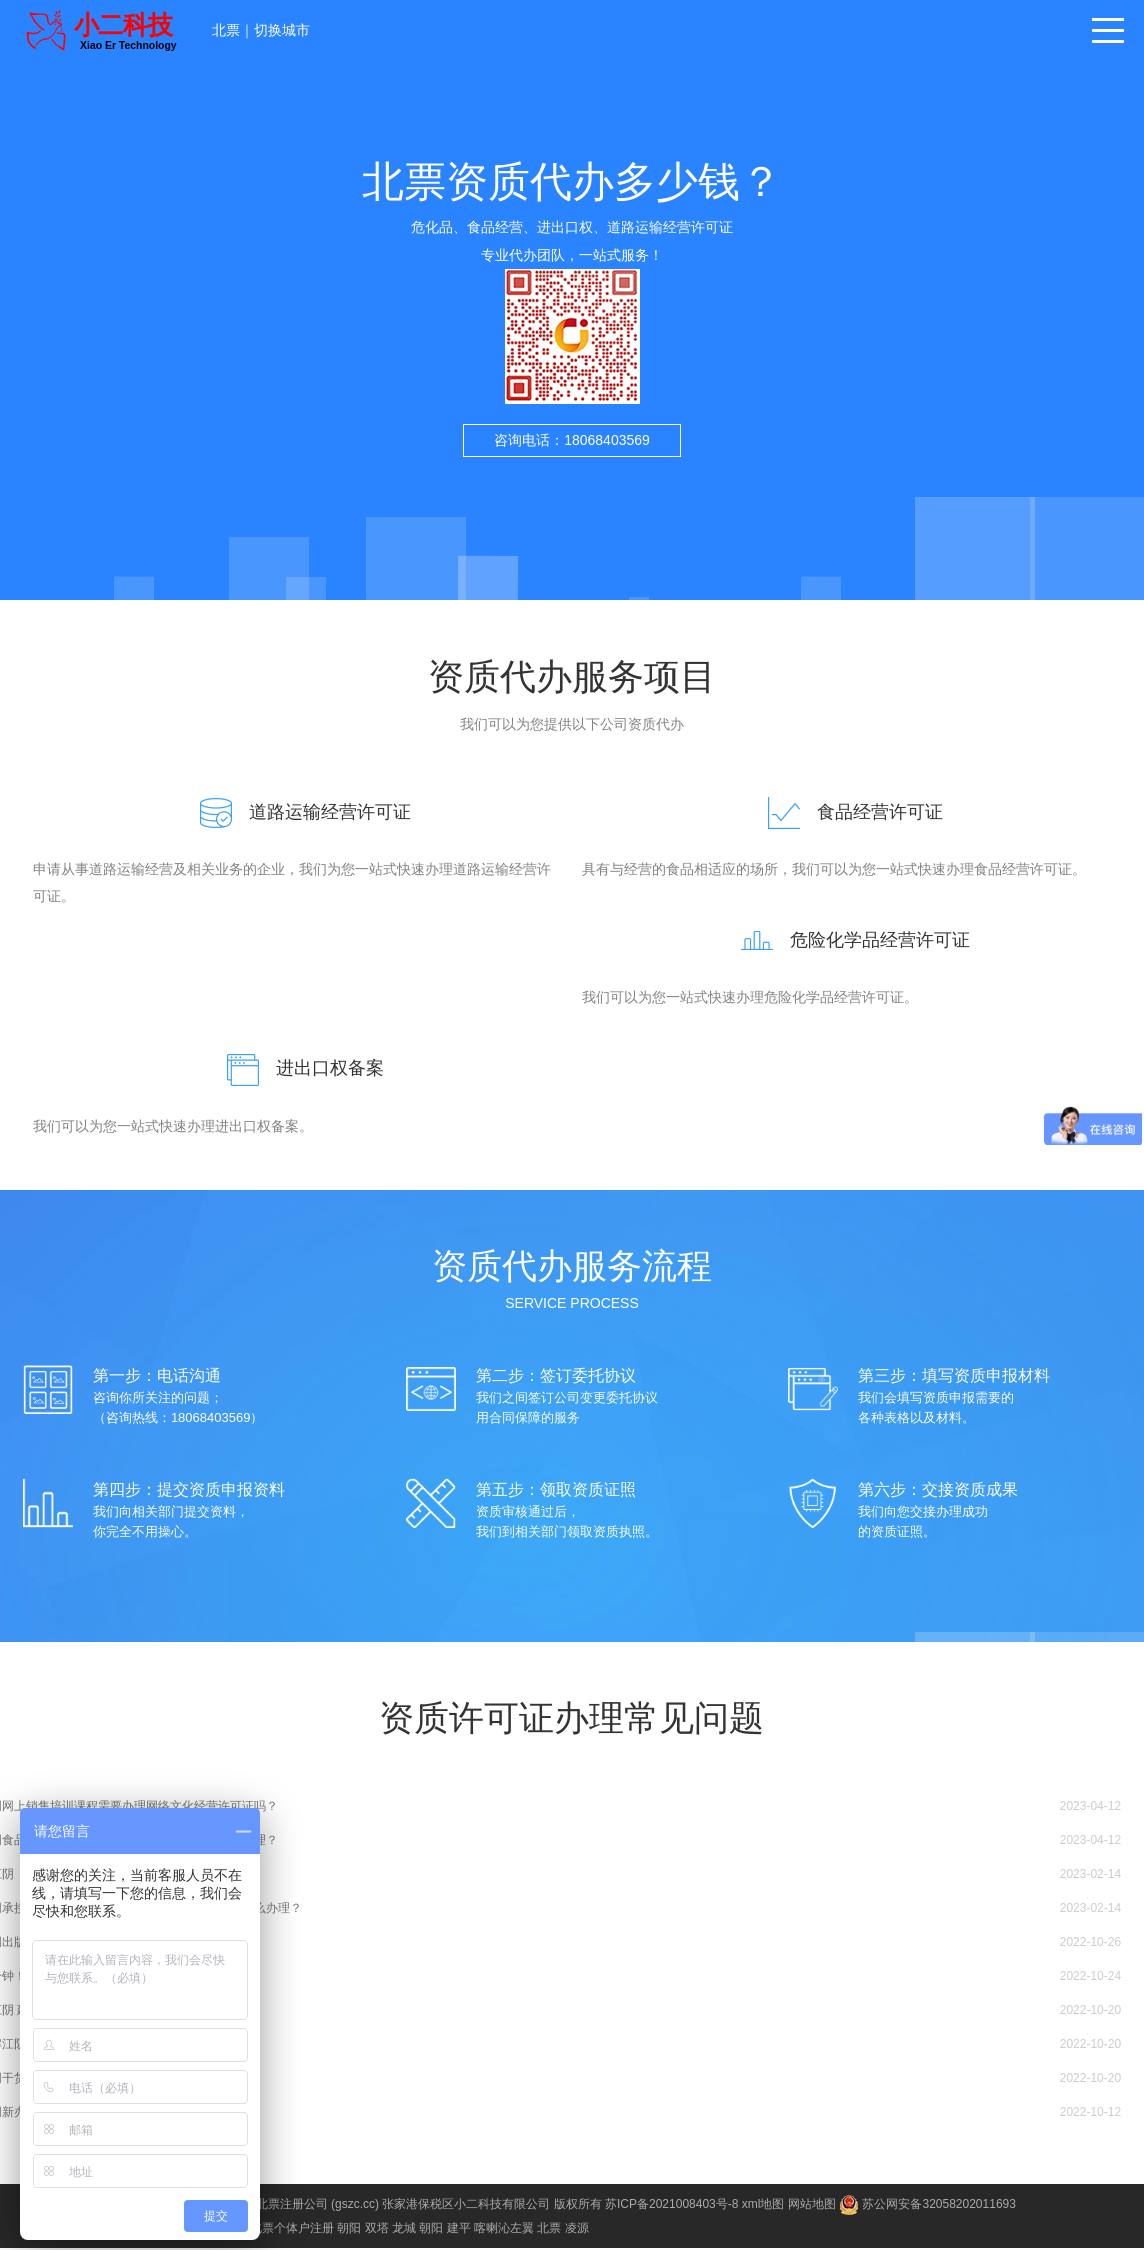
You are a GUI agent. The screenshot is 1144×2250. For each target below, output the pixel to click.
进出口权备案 (297, 1070)
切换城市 (282, 30)
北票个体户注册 (292, 2230)
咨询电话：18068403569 (572, 440)
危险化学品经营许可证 (847, 941)
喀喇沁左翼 (504, 2230)
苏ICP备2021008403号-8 (671, 2206)
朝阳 (349, 2230)
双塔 (377, 2230)
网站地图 (812, 2206)
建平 (459, 2230)
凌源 (577, 2230)
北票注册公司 (292, 2206)
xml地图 (763, 2206)
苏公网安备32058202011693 (927, 2206)
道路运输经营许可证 (297, 812)
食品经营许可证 (847, 812)
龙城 (404, 2230)
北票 (226, 30)
